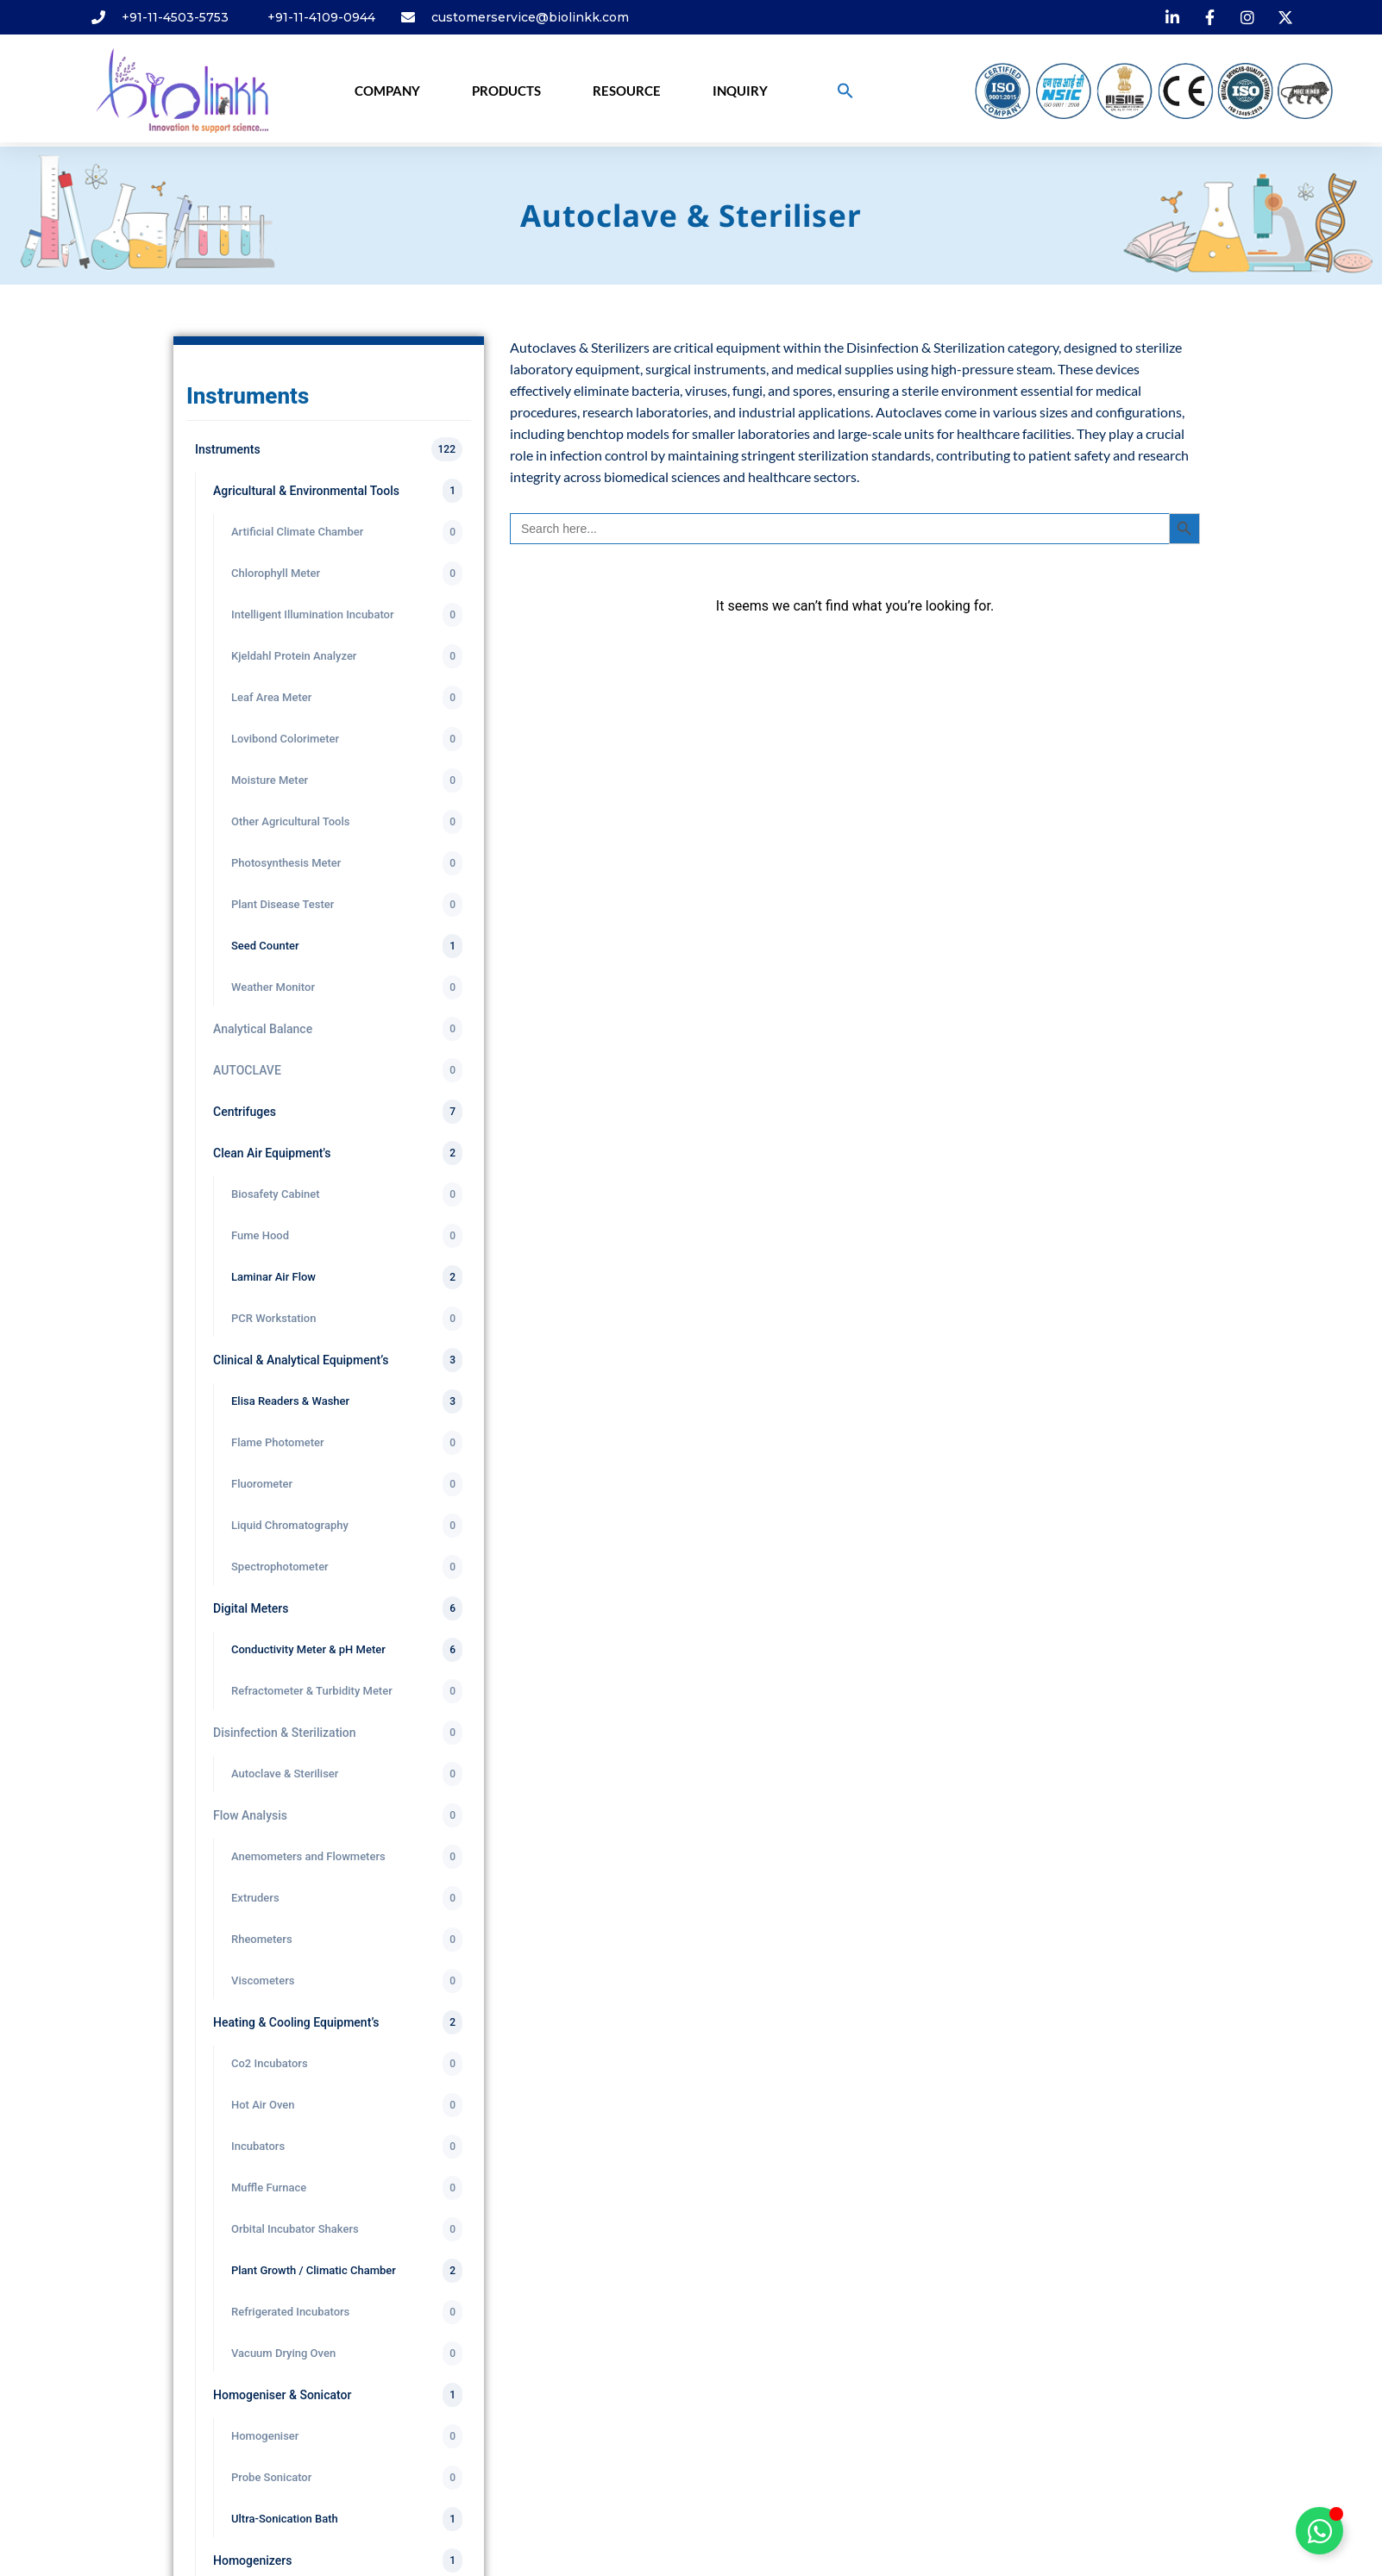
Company (387, 90)
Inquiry (740, 90)
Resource (627, 90)
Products (506, 90)
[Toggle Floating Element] (1319, 2530)
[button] (845, 90)
